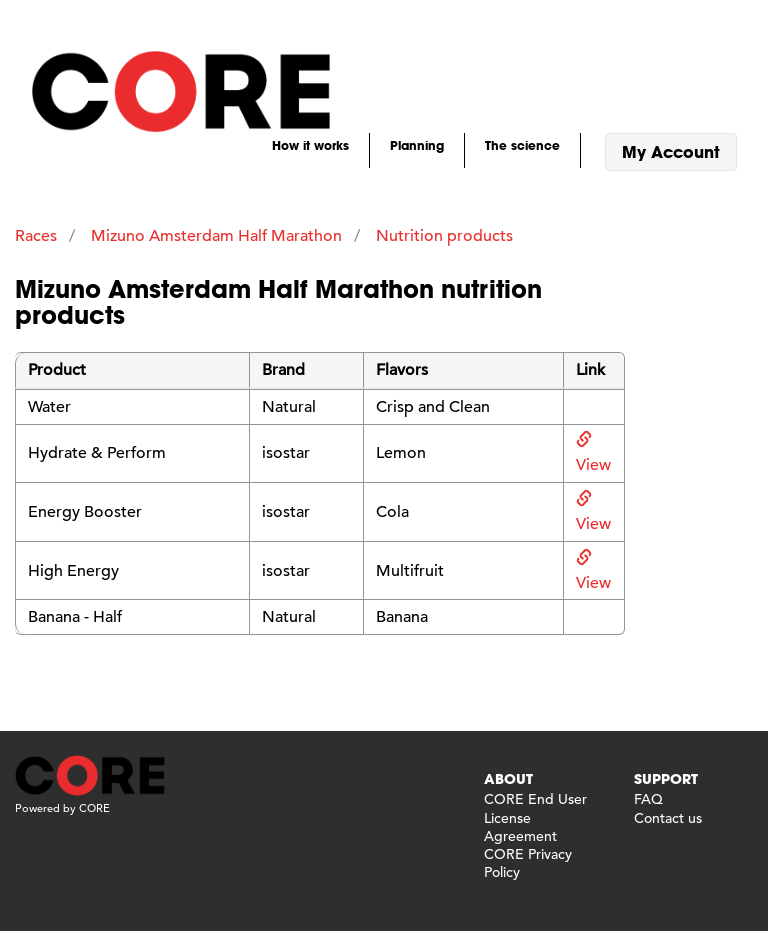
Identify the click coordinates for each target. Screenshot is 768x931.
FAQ (648, 799)
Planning (417, 145)
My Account (671, 151)
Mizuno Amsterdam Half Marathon (216, 236)
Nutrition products (444, 236)
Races (36, 236)
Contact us (668, 818)
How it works (310, 145)
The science (522, 145)
